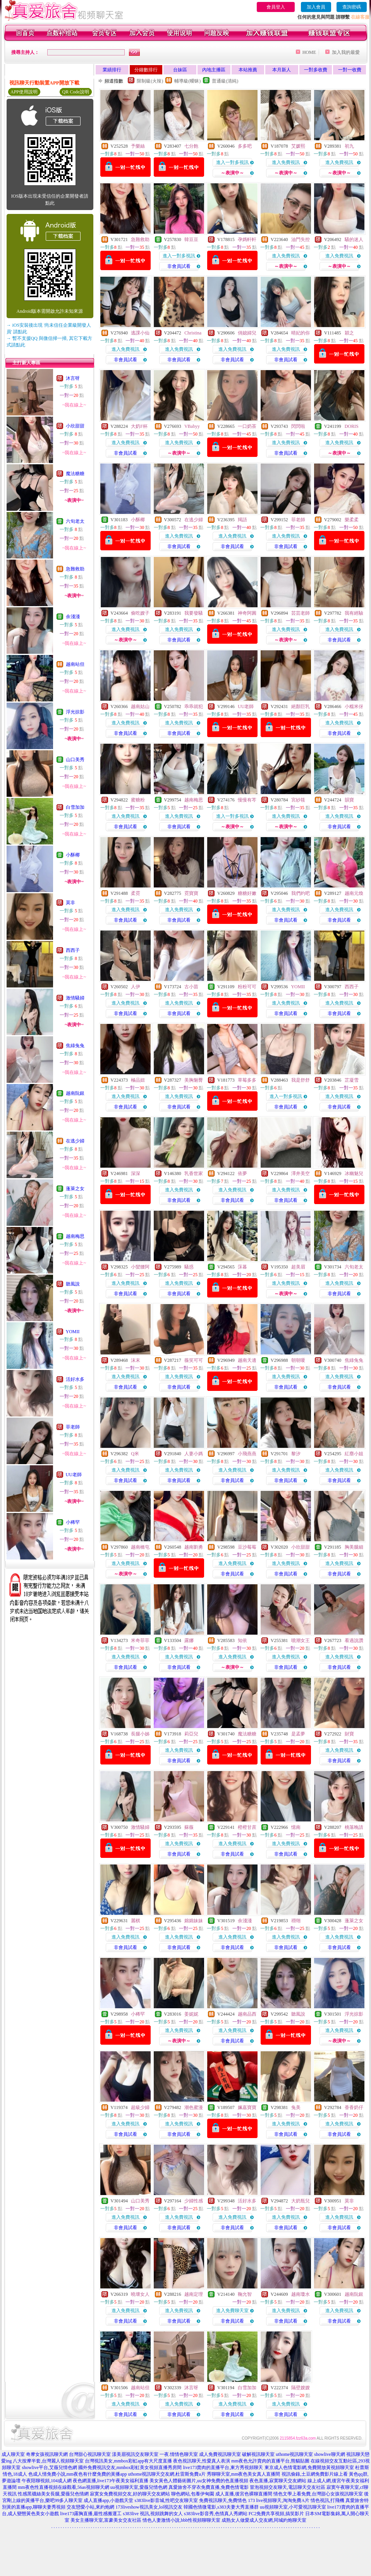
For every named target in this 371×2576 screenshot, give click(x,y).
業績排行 (112, 69)
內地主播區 (213, 69)
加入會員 (316, 7)
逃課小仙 (140, 333)
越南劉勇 (193, 1547)
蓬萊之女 (75, 1188)
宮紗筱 (298, 800)
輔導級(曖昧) (187, 81)
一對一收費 (349, 69)
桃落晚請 (354, 1827)
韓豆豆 (191, 239)
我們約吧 (300, 893)
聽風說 (73, 1284)
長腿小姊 (140, 1734)
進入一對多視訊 (232, 162)
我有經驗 (354, 613)
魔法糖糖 (75, 473)
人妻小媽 (193, 1453)
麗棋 (135, 1920)
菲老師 (73, 1427)
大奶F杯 (139, 426)
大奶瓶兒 (300, 2201)
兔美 (296, 2107)
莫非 (70, 902)
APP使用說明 (24, 92)
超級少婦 (140, 2107)
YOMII (73, 1331)
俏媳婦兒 (247, 333)
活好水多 (75, 1379)
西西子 (73, 950)
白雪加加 (75, 807)
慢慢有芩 (247, 800)
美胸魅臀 (193, 1080)
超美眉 (298, 1267)
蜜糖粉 (138, 800)
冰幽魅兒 (354, 1173)
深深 (135, 1173)
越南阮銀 (75, 1093)
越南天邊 (247, 1360)
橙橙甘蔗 (247, 1827)
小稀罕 (73, 1522)
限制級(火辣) (150, 81)
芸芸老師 (300, 613)
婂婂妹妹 (193, 1920)
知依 (242, 1640)
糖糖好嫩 (247, 893)
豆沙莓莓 (247, 1547)
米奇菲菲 (140, 1640)
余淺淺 (73, 616)
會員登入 (275, 7)
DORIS (352, 426)
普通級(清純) (225, 81)
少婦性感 (193, 2201)
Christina (192, 333)
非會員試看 (179, 266)
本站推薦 (248, 69)
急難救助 (75, 569)
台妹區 (180, 69)
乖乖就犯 (193, 706)
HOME (309, 52)
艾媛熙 (298, 146)
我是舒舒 (300, 1080)
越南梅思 (75, 1236)
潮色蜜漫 (193, 2107)
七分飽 (191, 146)
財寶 (349, 1734)
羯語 (242, 519)
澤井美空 (300, 1173)
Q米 (135, 1453)
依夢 (242, 1173)
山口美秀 (75, 759)
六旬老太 (75, 521)
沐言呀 (73, 378)
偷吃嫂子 (140, 613)
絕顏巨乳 (300, 706)
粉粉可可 (247, 986)
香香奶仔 (354, 2107)
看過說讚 (354, 1640)
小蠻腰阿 (140, 1267)
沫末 (135, 1360)
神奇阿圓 (247, 613)
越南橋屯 (140, 1547)
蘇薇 (189, 1827)
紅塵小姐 (354, 1453)
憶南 (296, 1827)
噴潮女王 (300, 1640)
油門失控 (300, 239)
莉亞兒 (191, 1734)
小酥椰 (73, 855)
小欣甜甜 (75, 426)
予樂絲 (138, 146)
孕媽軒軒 (247, 239)
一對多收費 (315, 69)
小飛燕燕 (247, 1453)
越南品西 (247, 2014)
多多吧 (245, 146)
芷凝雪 (352, 1080)
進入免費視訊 (286, 162)
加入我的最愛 (346, 52)
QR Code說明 (75, 92)
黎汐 (296, 1453)
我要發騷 (193, 613)
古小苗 (191, 986)
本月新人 (281, 69)
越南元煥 (354, 893)
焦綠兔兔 (75, 1045)
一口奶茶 (247, 426)
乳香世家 (193, 1173)
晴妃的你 (300, 333)
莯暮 (242, 1267)
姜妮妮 (191, 2014)
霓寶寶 (191, 893)
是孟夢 (298, 1734)
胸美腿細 (354, 1547)
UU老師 (74, 1474)
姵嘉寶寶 (247, 2107)
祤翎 (296, 1920)
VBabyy (192, 426)
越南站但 (75, 664)
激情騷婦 (75, 998)
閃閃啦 (298, 426)
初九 (349, 146)
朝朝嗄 (298, 1360)
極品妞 (138, 1080)
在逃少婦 (75, 1141)
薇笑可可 (193, 1360)
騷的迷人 (354, 239)
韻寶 (349, 800)
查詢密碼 (351, 7)
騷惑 (189, 1267)
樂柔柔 (352, 519)
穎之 (349, 333)
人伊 (135, 986)
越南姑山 (140, 706)
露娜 (189, 1640)
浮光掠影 (75, 712)
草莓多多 (247, 1080)
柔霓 (135, 893)
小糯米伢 (354, 706)
